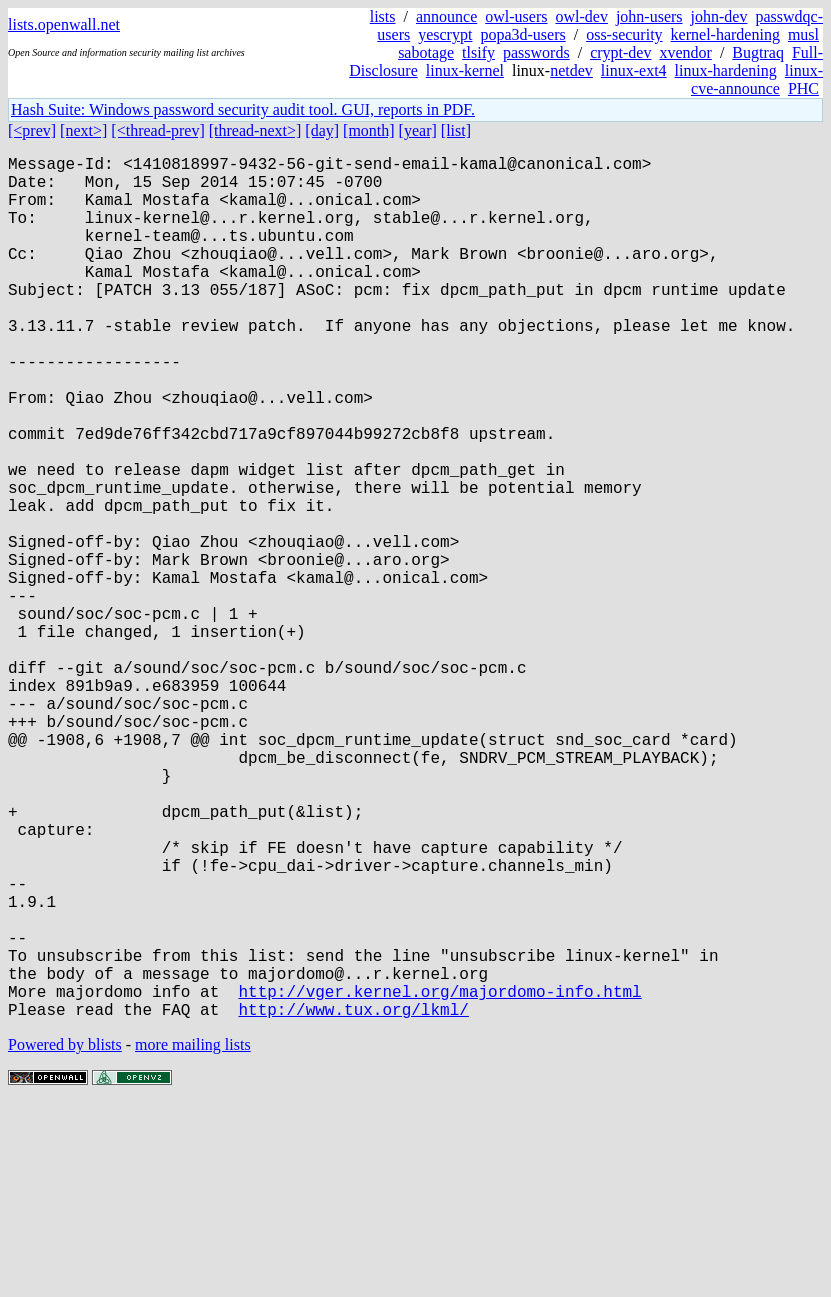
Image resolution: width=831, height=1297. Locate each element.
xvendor (685, 52)
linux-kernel (465, 70)
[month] (369, 130)
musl (803, 34)
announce (446, 16)
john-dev (719, 16)
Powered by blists (65, 1236)
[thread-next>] (255, 130)
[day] (322, 130)
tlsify (478, 52)
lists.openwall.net (64, 24)
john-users (649, 16)
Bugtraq (758, 52)
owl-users (516, 16)
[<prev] (32, 130)
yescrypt (445, 34)
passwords (536, 52)
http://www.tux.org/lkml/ (353, 1201)
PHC (803, 88)
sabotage (426, 52)
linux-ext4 (634, 70)
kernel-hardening (725, 34)
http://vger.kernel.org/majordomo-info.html (439, 1179)
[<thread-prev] (157, 130)
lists (383, 16)
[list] (456, 130)
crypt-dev (620, 52)
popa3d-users (522, 34)
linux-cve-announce (757, 79)
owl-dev (581, 16)
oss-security (624, 34)
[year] (418, 130)
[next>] (83, 130)
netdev (571, 70)
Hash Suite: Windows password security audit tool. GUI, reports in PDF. (243, 109)
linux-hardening (726, 70)
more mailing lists (193, 1236)
